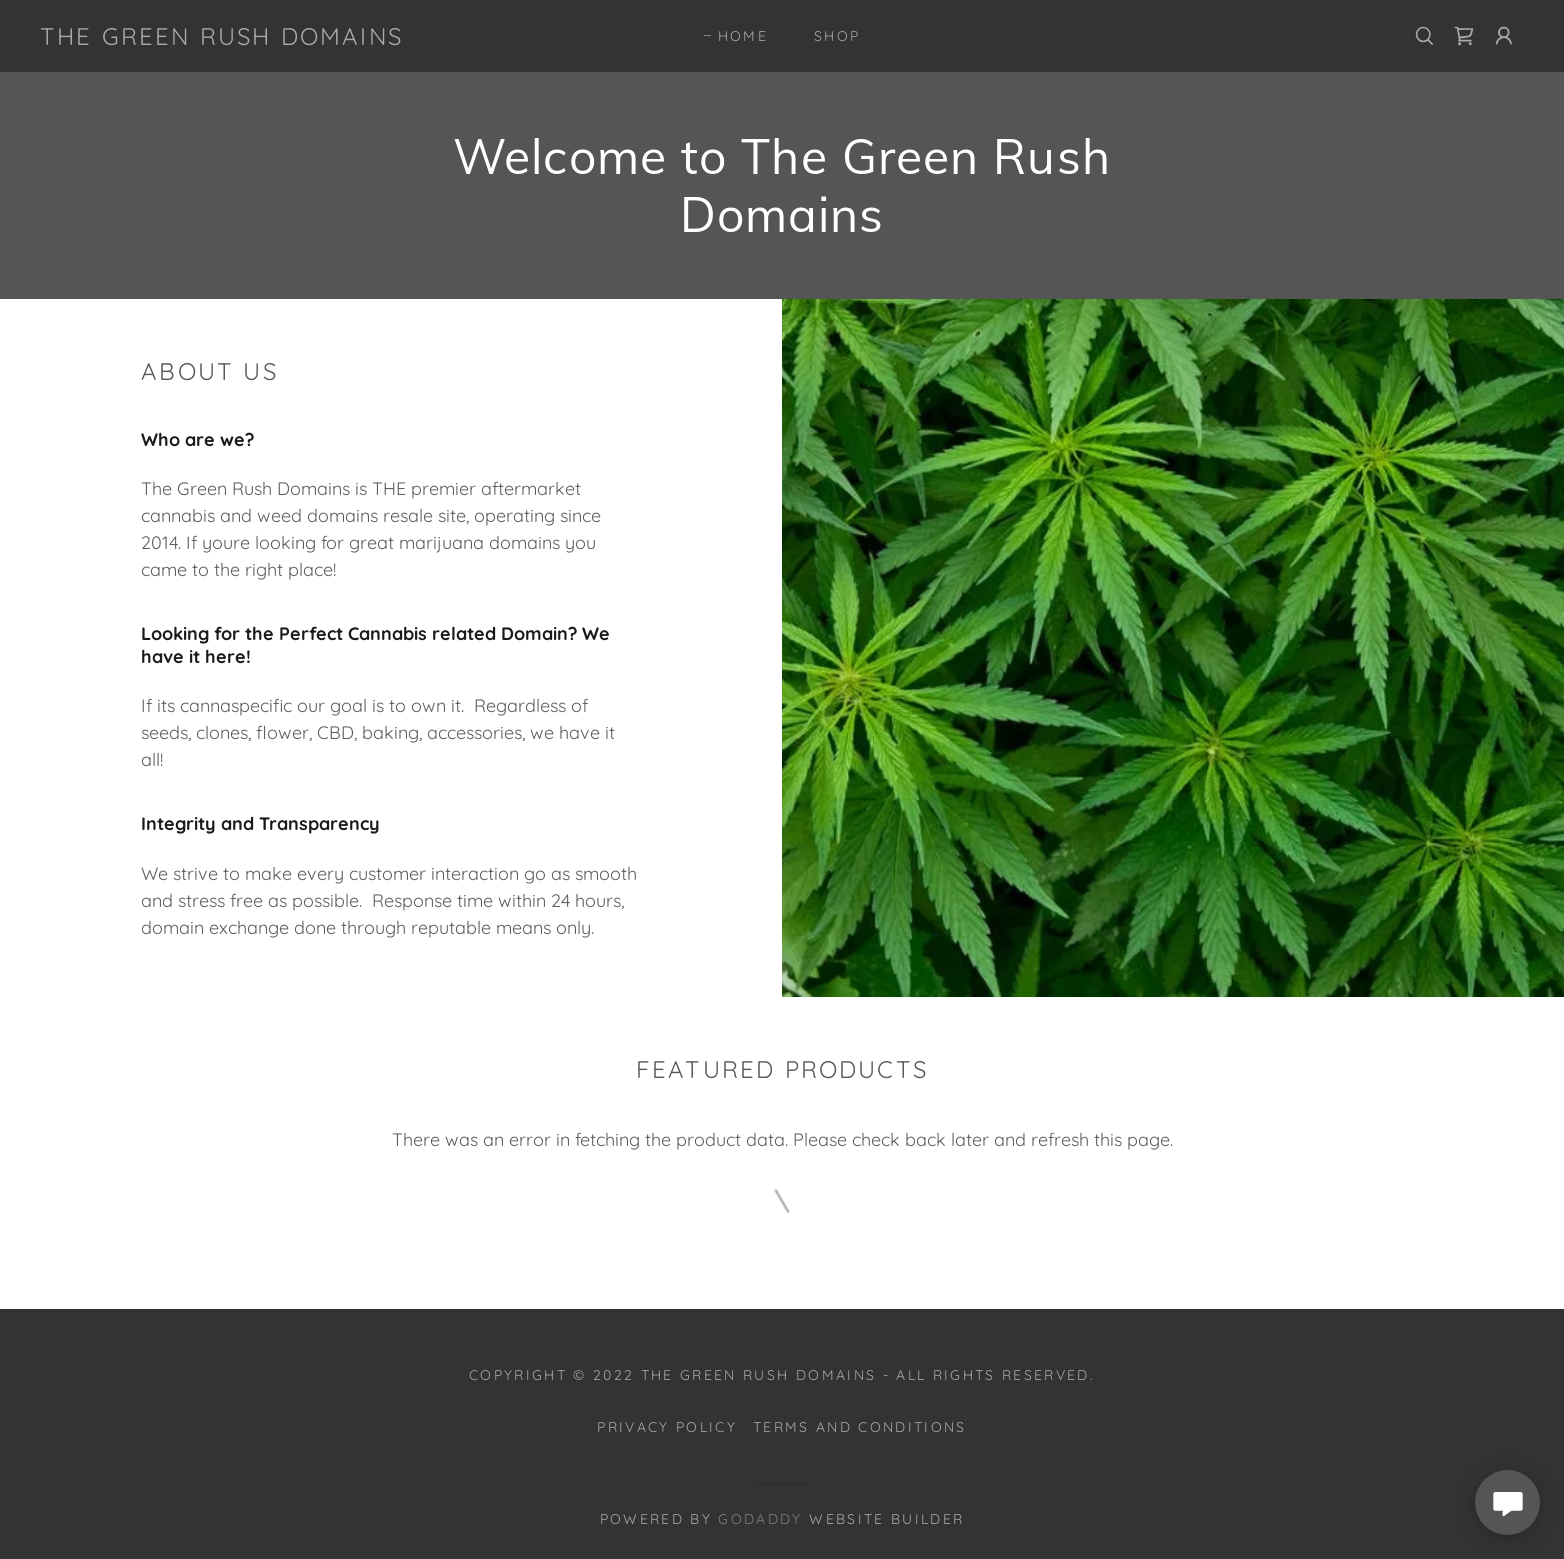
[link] (221, 38)
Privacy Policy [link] (667, 1427)
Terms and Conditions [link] (860, 1427)
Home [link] (743, 36)
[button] (1504, 36)
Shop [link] (837, 36)
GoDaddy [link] (760, 1519)
